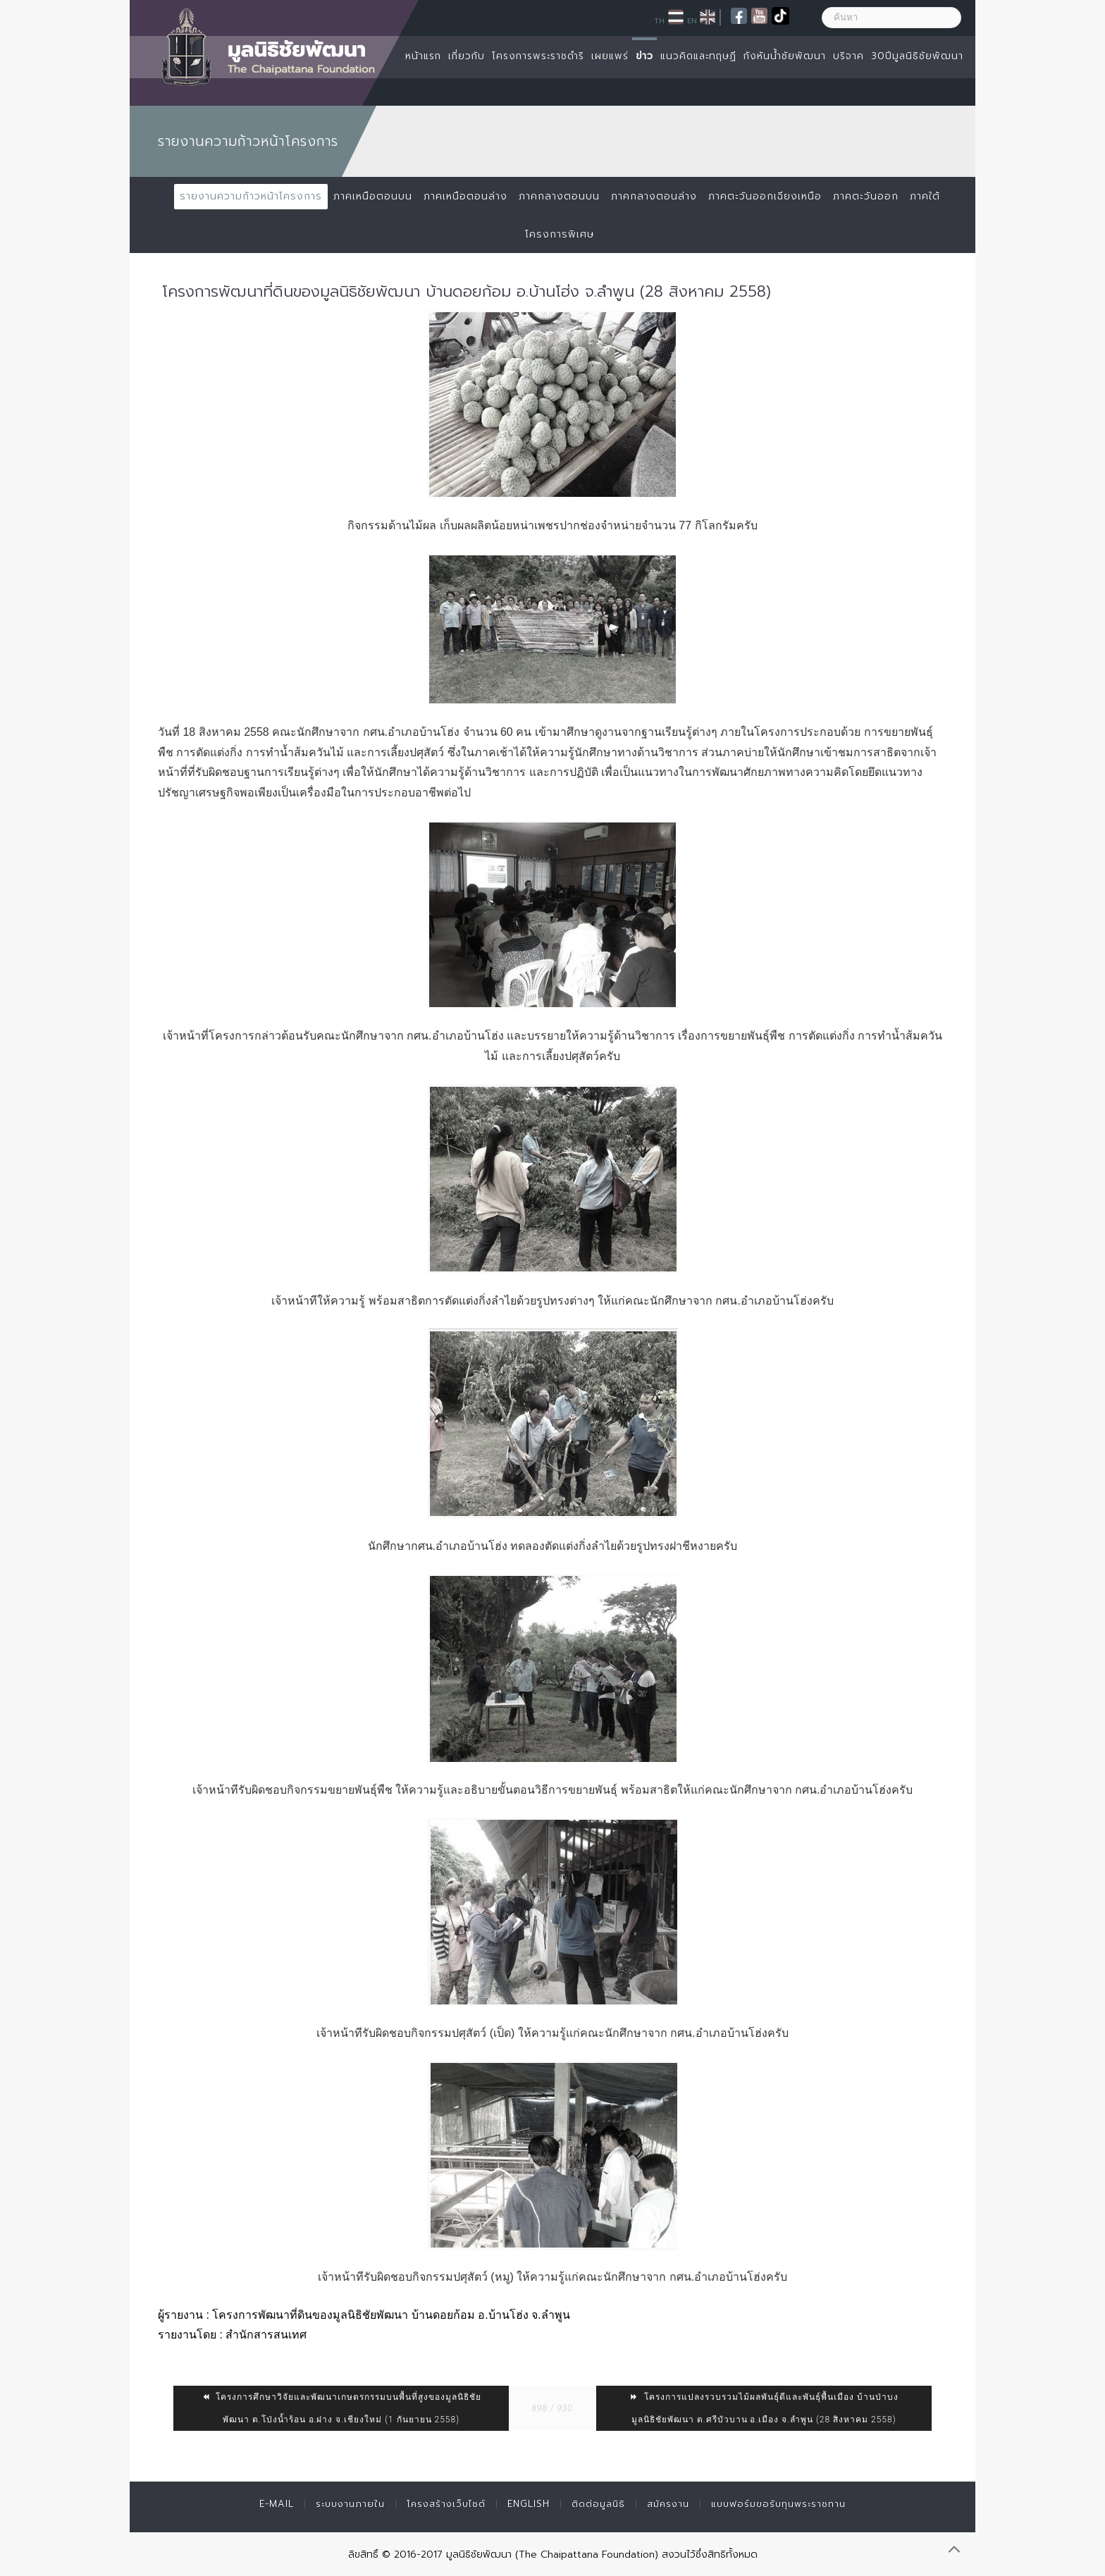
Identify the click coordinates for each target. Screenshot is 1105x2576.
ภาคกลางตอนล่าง (654, 196)
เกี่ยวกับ (466, 56)
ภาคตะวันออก (866, 196)
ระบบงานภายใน (350, 2503)
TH (659, 20)
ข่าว (644, 56)
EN (692, 20)
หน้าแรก (423, 56)
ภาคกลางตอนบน (559, 196)
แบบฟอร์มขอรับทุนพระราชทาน (778, 2503)
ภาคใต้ (925, 196)
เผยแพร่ (610, 56)
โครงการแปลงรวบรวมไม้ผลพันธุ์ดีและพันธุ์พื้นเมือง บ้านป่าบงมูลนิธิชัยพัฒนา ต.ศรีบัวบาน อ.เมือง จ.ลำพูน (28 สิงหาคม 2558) (764, 2408)
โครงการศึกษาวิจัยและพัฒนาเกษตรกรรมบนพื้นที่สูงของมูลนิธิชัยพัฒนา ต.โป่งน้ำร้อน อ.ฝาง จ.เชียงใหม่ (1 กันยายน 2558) (341, 2408)
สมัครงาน (668, 2503)
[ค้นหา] (891, 17)
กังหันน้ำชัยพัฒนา (784, 56)
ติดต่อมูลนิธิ (598, 2503)
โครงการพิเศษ (559, 234)
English (528, 2503)
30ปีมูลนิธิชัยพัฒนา (917, 56)
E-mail (276, 2503)
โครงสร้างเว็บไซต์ (446, 2503)
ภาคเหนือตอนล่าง (465, 196)
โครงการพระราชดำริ (538, 56)
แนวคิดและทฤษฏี (698, 56)
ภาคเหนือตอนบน (372, 196)
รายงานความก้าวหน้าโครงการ (251, 196)
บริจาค (848, 56)
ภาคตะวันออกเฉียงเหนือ (765, 196)
